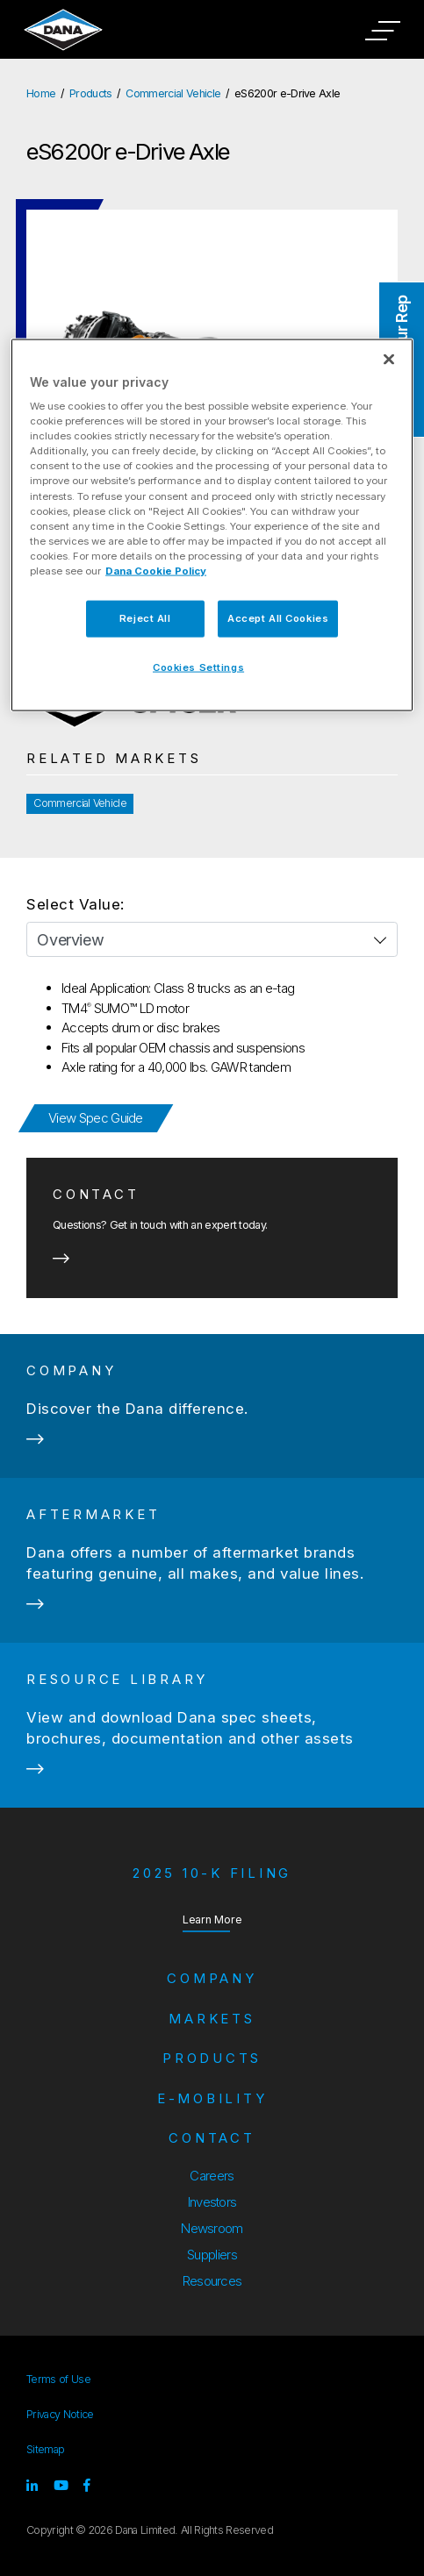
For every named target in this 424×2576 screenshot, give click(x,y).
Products (90, 93)
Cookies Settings (198, 666)
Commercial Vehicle (173, 93)
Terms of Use (58, 2379)
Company (211, 1978)
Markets (212, 2018)
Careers (212, 2175)
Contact (212, 2138)
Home (40, 93)
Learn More (212, 1919)
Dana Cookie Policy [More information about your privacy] (155, 570)
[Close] (389, 358)
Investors (212, 2202)
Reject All (145, 617)
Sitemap (45, 2449)
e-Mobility (212, 2098)
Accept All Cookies (277, 617)
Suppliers (212, 2254)
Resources (212, 2281)
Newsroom (212, 2228)
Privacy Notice (59, 2414)
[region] (212, 524)
